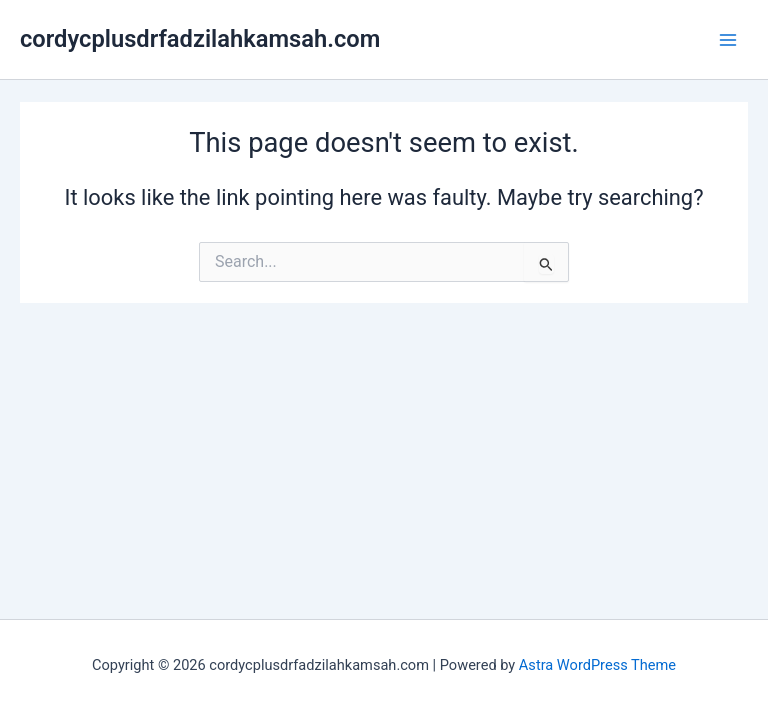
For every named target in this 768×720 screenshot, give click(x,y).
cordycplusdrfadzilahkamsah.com (200, 39)
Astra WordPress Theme (597, 665)
